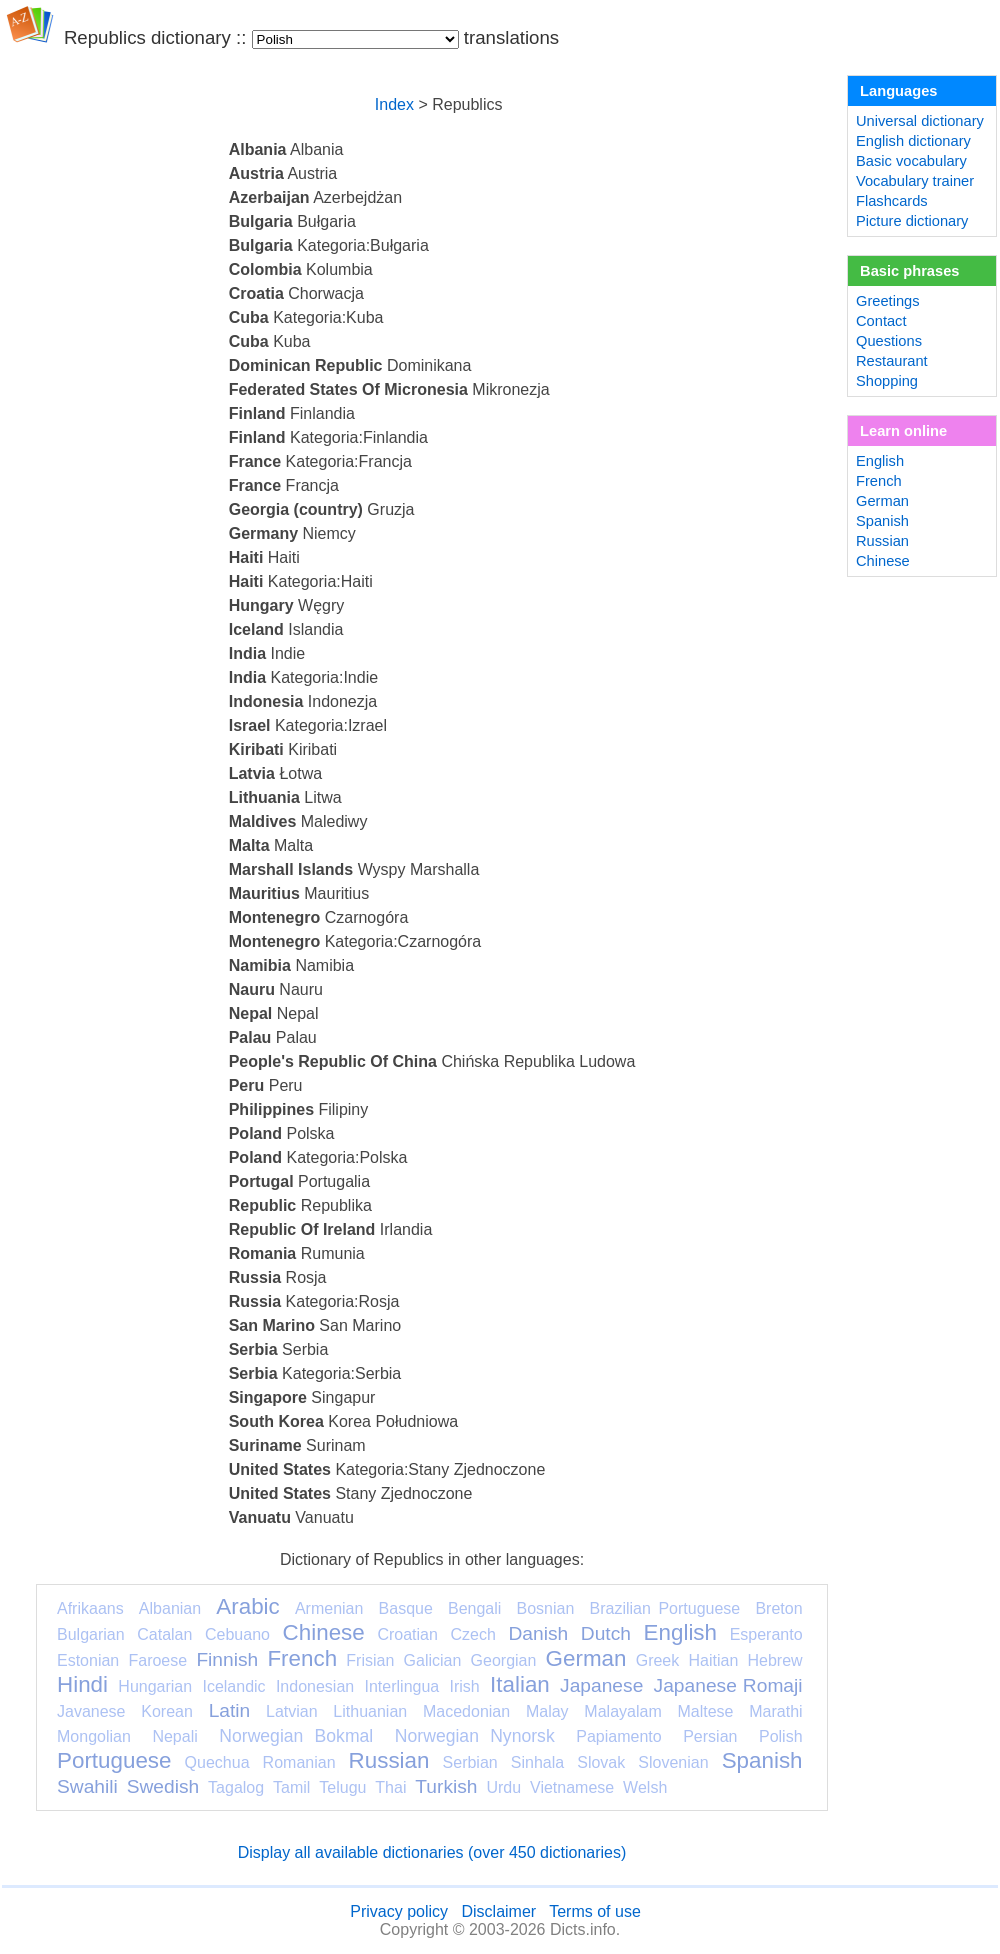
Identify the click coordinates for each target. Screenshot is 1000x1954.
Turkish (446, 1786)
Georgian (504, 1660)
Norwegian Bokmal (296, 1736)
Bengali (474, 1608)
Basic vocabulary (911, 161)
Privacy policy (399, 1911)
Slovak (601, 1762)
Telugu (342, 1787)
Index (394, 104)
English (680, 1632)
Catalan (164, 1634)
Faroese (157, 1660)
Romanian (299, 1762)
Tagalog (236, 1787)
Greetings (888, 301)
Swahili (87, 1786)
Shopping (887, 381)
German (586, 1658)
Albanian (170, 1608)
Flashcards (892, 201)
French (302, 1658)
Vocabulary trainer (915, 181)
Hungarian (155, 1686)
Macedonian (466, 1711)
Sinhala (537, 1762)
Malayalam (622, 1711)
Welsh (645, 1787)
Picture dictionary (912, 221)
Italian (520, 1684)
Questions (889, 341)
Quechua (217, 1762)
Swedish (163, 1786)
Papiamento (618, 1736)
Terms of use (595, 1911)
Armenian (329, 1608)
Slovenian (673, 1762)
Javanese (91, 1711)
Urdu (503, 1787)
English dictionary (913, 141)
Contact (881, 321)
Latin (230, 1710)
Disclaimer (498, 1911)
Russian (389, 1760)
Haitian (713, 1660)
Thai (390, 1787)
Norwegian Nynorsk (475, 1736)
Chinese (324, 1632)
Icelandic (233, 1686)
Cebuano (237, 1634)
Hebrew (774, 1660)
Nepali (174, 1736)
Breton (778, 1608)
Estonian (88, 1660)
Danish (538, 1633)
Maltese (705, 1711)
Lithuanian (370, 1711)
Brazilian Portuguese (665, 1608)
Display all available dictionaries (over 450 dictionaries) (432, 1852)
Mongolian (94, 1736)
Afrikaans (90, 1608)
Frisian (370, 1660)
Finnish (227, 1659)
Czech (472, 1634)
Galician (433, 1660)
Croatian (407, 1634)
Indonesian (315, 1686)
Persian (710, 1736)
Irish (465, 1686)
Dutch (606, 1633)
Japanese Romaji (728, 1685)
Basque (406, 1608)
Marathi (775, 1711)
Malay (547, 1711)
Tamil (291, 1787)
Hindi (82, 1684)
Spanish (762, 1760)
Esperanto (766, 1634)
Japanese (601, 1685)
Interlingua (402, 1686)
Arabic (247, 1606)
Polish (781, 1736)
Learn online (903, 431)
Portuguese (114, 1760)
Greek (658, 1660)
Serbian (470, 1762)
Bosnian (546, 1608)
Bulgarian (91, 1634)
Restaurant (892, 361)
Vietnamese (572, 1787)
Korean (167, 1711)
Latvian (292, 1711)
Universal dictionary (920, 121)
